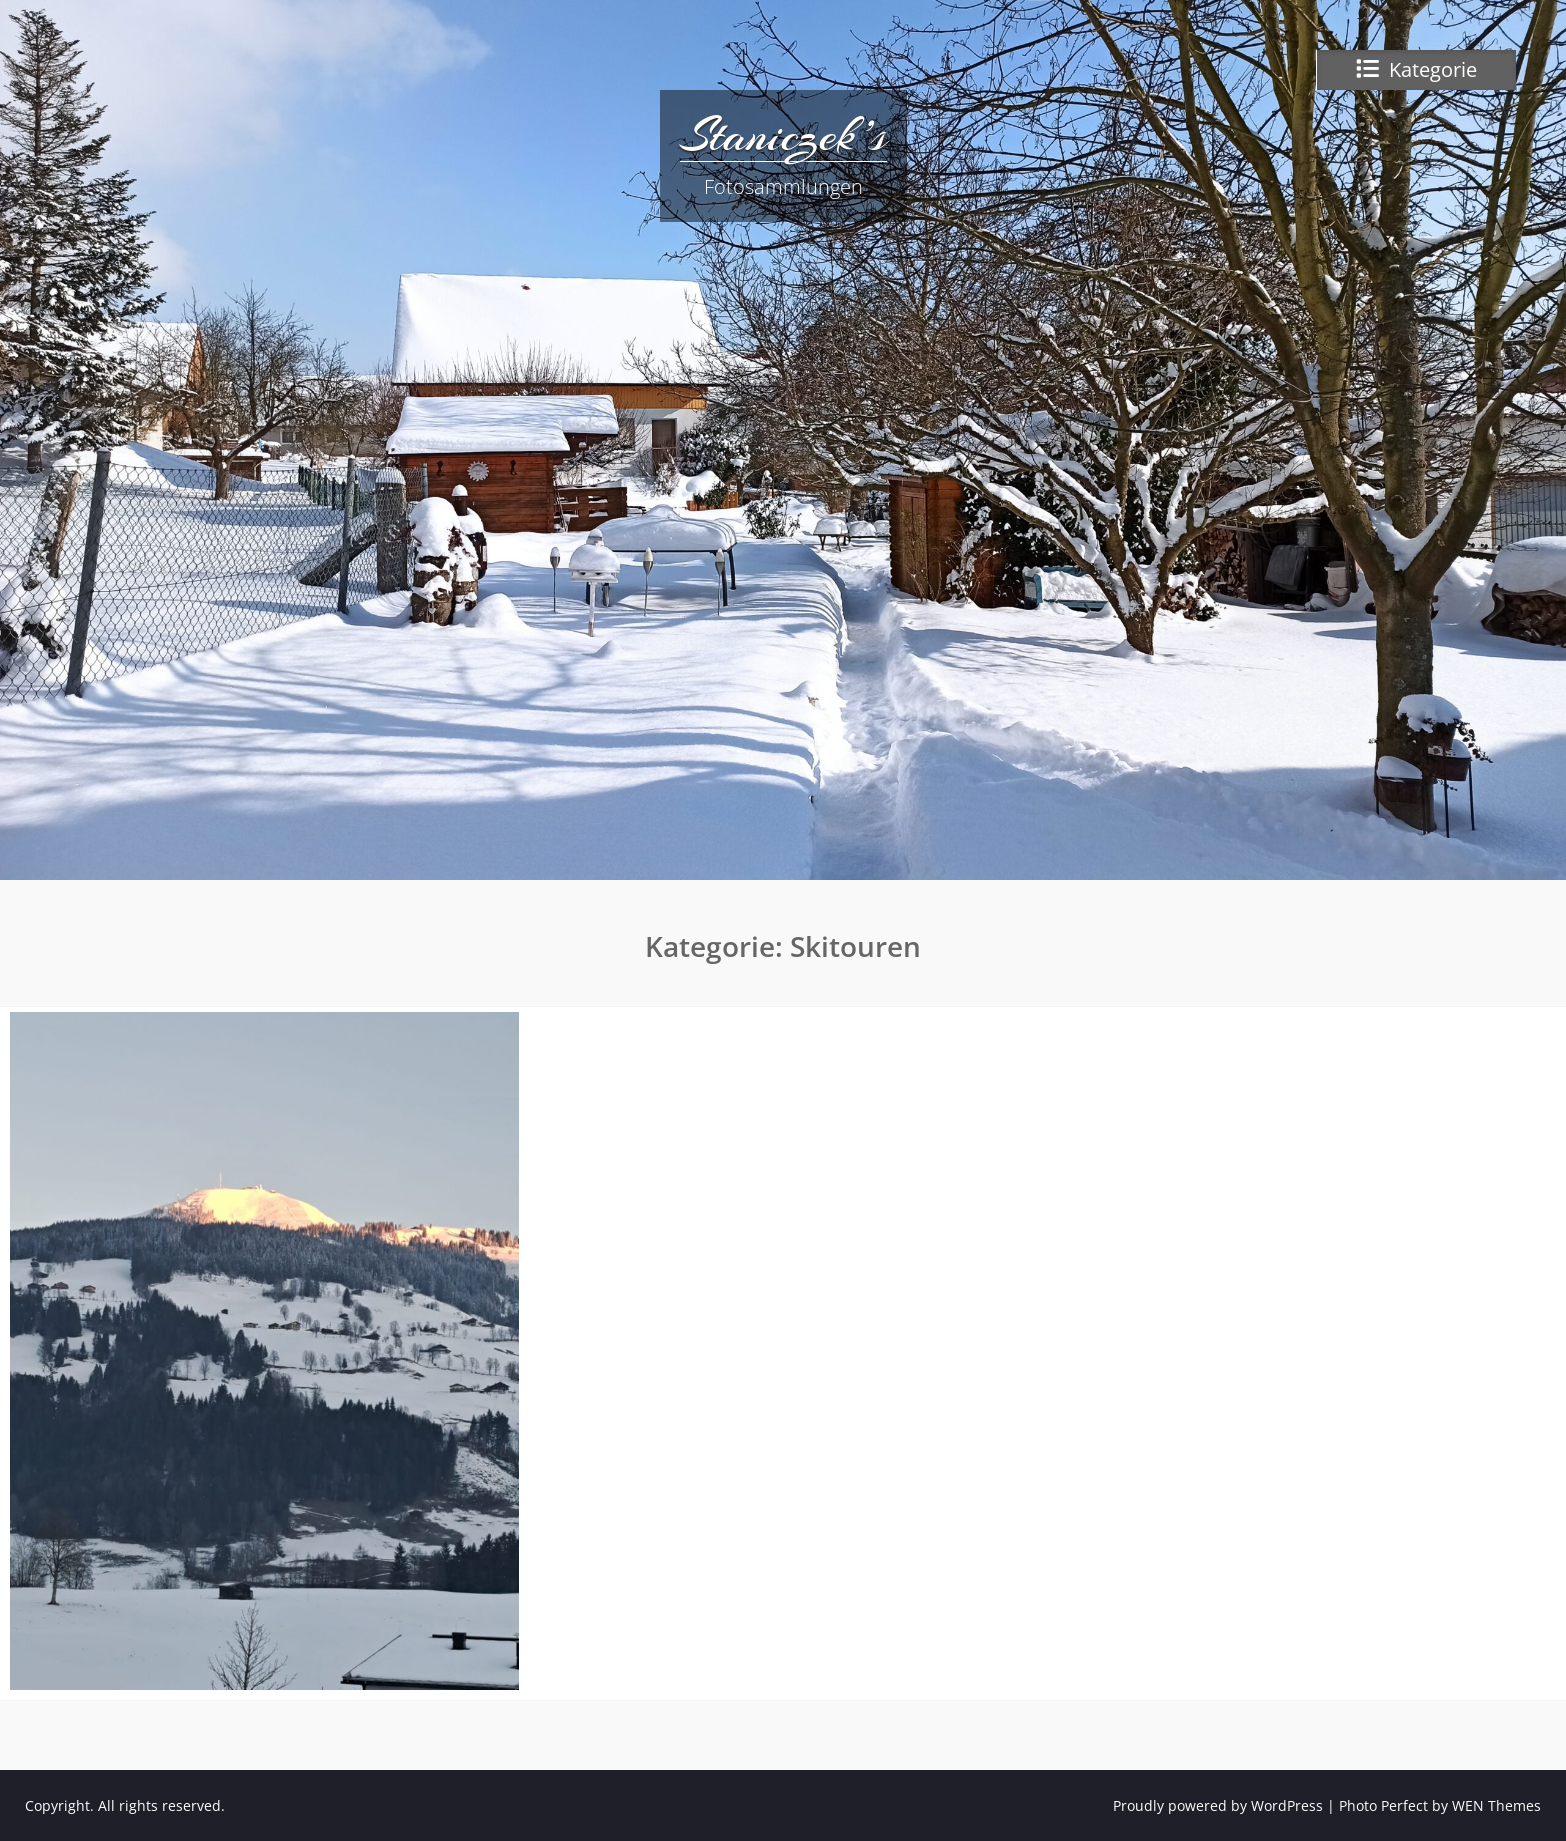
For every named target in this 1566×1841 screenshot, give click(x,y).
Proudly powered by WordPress (1218, 1805)
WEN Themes (1496, 1805)
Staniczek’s (783, 135)
